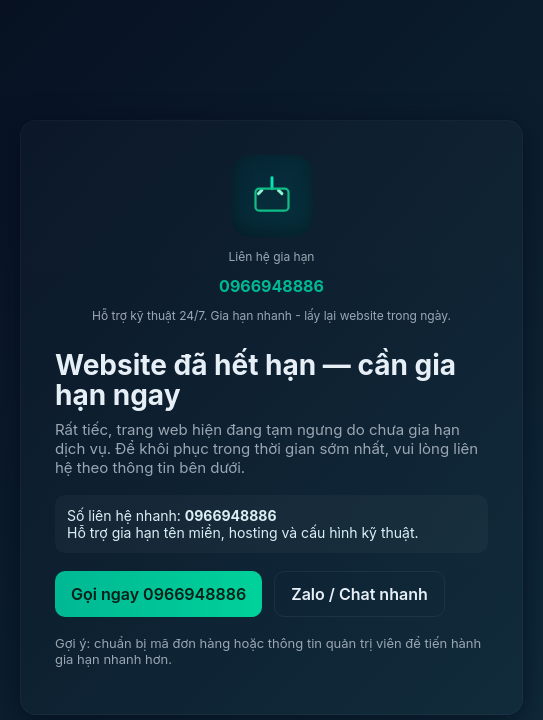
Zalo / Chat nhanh (359, 594)
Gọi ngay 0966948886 (158, 594)
